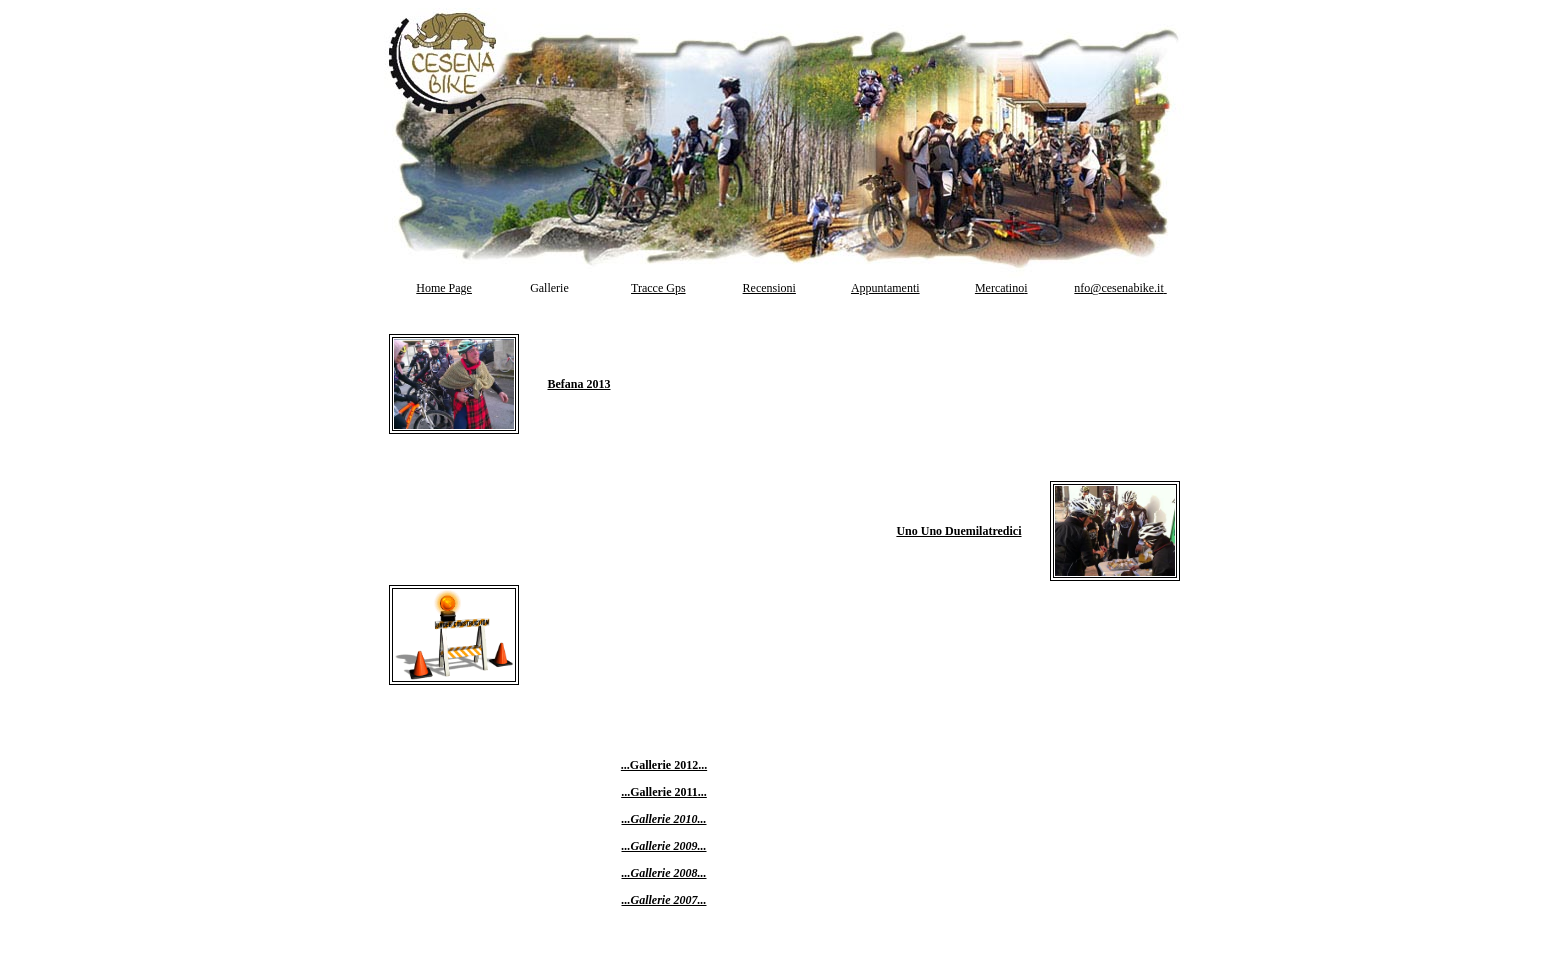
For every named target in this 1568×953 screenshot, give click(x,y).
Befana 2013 (579, 384)
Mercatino (999, 288)
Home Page (444, 288)
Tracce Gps (658, 288)
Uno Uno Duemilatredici (958, 531)
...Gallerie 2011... (664, 792)
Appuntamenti (885, 288)
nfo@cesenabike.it (1120, 288)
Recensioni (769, 288)
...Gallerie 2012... (664, 765)
